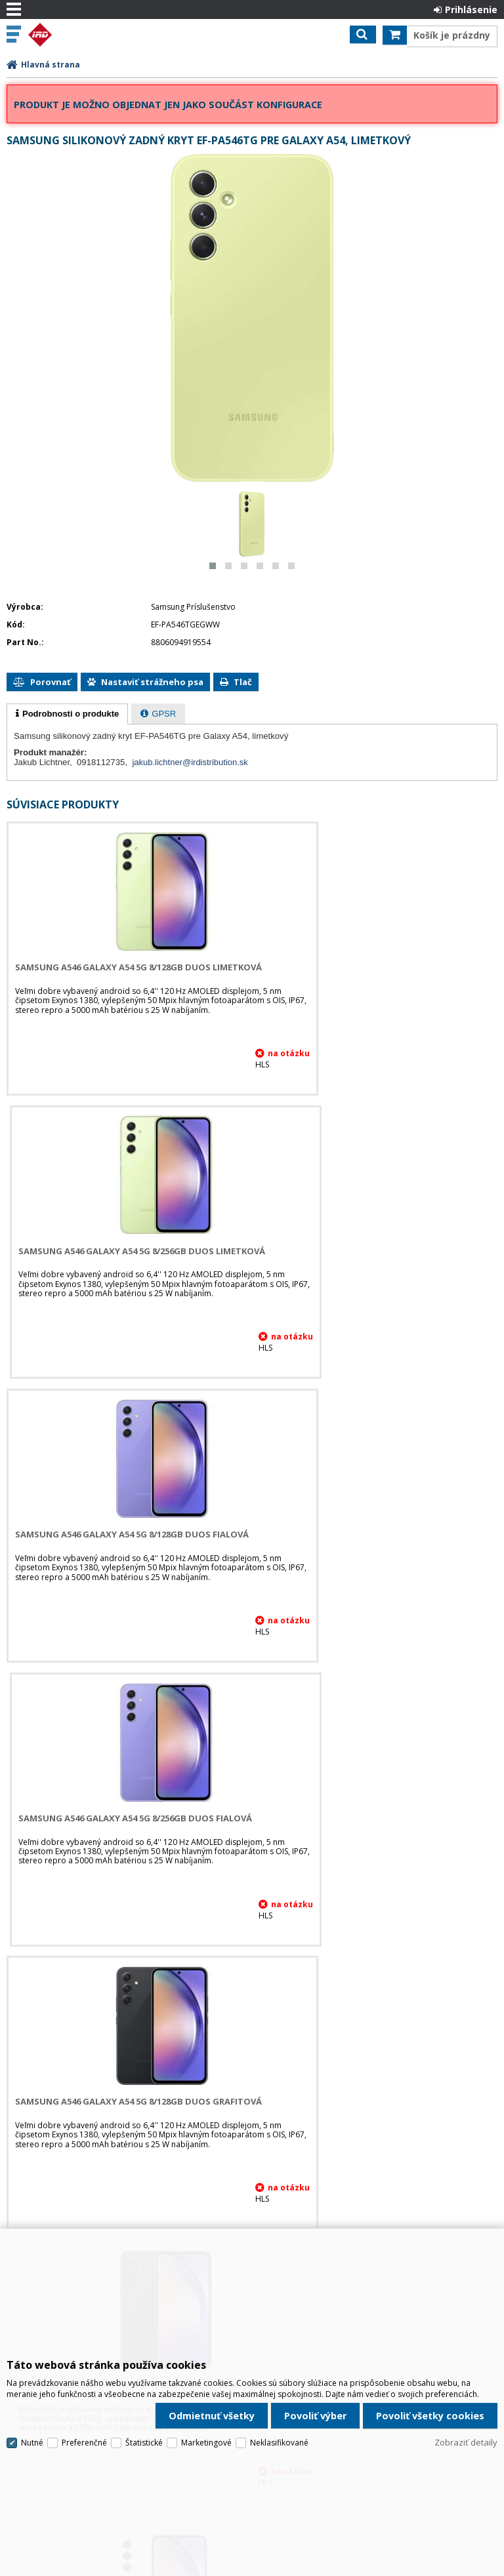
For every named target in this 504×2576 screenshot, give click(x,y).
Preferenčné (84, 2402)
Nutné (32, 2402)
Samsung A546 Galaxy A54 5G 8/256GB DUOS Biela (375, 1818)
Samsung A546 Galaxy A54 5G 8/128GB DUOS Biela (125, 1818)
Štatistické (144, 2402)
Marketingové (206, 2402)
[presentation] (67, 714)
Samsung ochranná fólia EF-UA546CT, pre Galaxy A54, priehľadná (112, 2107)
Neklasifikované (279, 2402)
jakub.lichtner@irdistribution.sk (190, 762)
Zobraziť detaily (465, 2402)
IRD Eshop (67, 34)
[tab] (67, 713)
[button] (212, 565)
